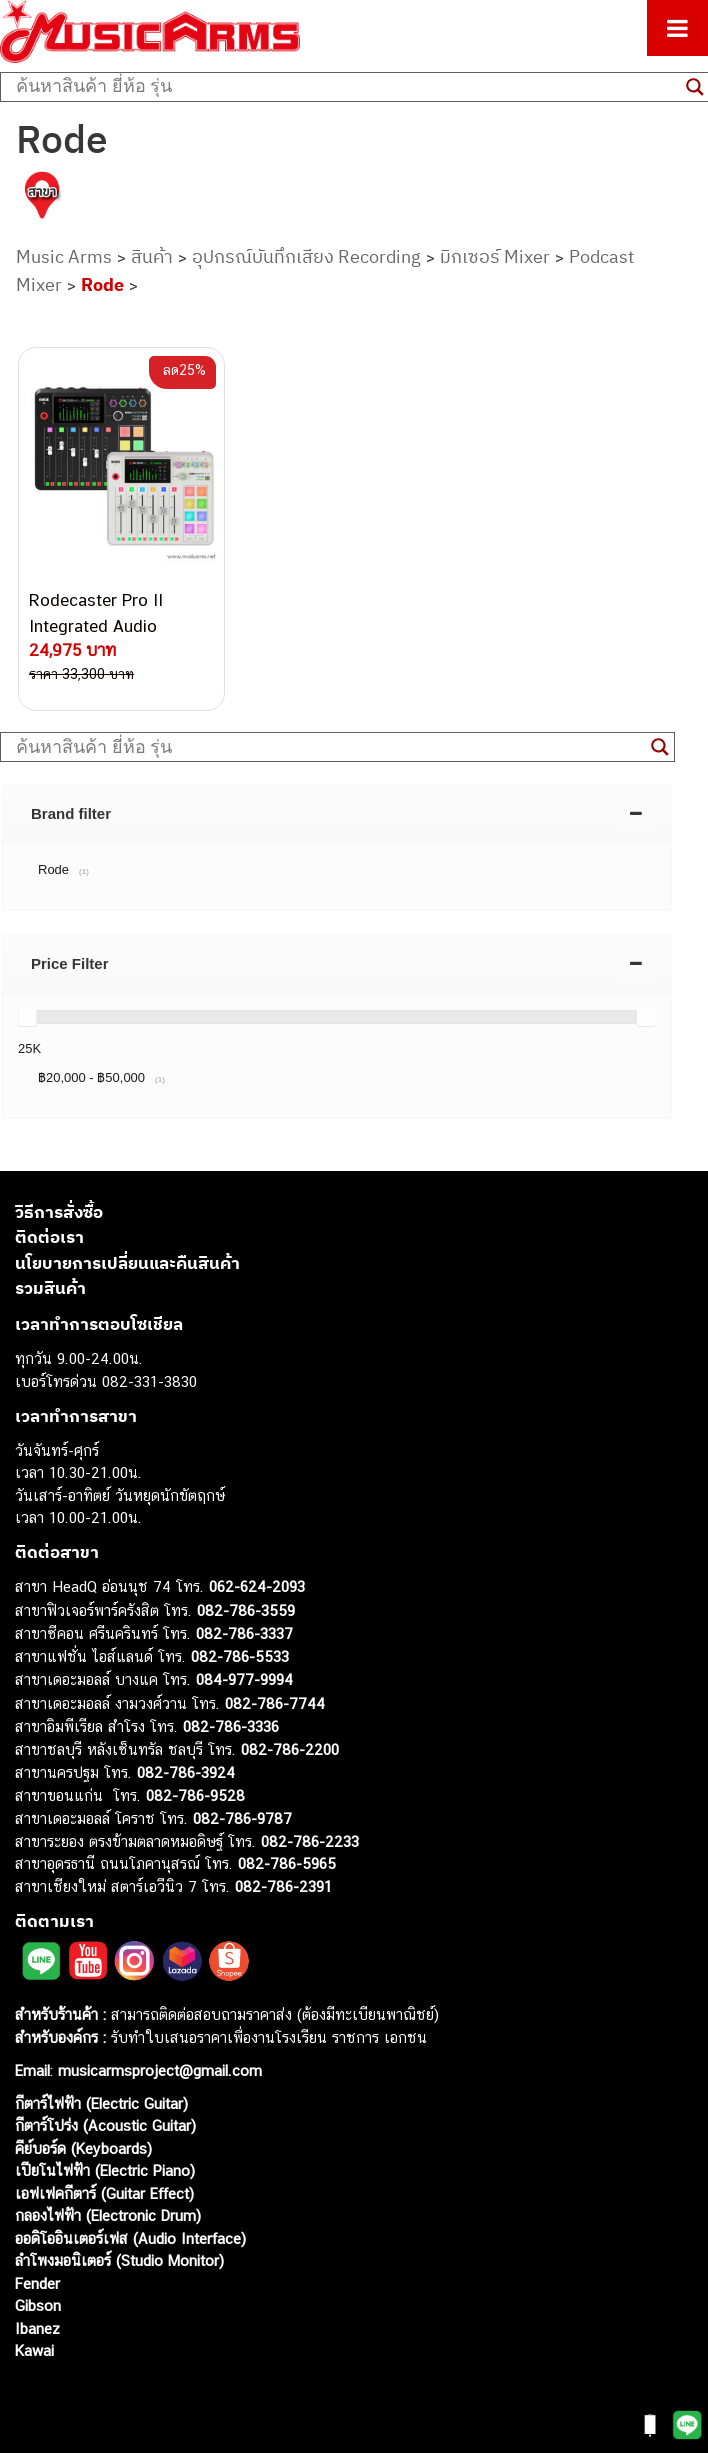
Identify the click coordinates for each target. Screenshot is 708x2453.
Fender (37, 2283)
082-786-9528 (195, 1795)
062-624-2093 (257, 1586)
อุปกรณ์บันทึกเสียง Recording (306, 256)
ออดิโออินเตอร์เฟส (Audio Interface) (130, 2238)
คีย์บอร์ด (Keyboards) (83, 2148)
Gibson (38, 2305)
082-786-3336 (231, 1726)
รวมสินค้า (50, 1288)
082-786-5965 (287, 1863)
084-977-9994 (244, 1679)
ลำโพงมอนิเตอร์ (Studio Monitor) (119, 2260)
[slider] (27, 1017)
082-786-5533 (240, 1656)
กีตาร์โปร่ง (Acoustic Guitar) (105, 2125)
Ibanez (37, 2328)
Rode (102, 284)
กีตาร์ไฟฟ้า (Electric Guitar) (101, 2103)
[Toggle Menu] (677, 28)
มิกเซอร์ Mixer (495, 256)
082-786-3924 (186, 1772)
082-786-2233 (310, 1841)
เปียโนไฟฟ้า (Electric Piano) (105, 2170)
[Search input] (346, 87)
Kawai (34, 2350)
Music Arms (64, 256)
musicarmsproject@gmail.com (157, 2070)
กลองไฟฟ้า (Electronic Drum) (108, 2215)
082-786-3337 (244, 1633)
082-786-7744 (275, 1703)
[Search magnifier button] (660, 747)
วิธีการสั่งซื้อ (59, 1212)
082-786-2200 (290, 1749)
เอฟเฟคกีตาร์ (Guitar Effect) (104, 2193)
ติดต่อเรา (49, 1237)
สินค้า (152, 256)
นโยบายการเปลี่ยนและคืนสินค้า (127, 1263)
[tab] (336, 813)
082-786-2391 (283, 1886)
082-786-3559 (246, 1610)
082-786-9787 (242, 1818)
